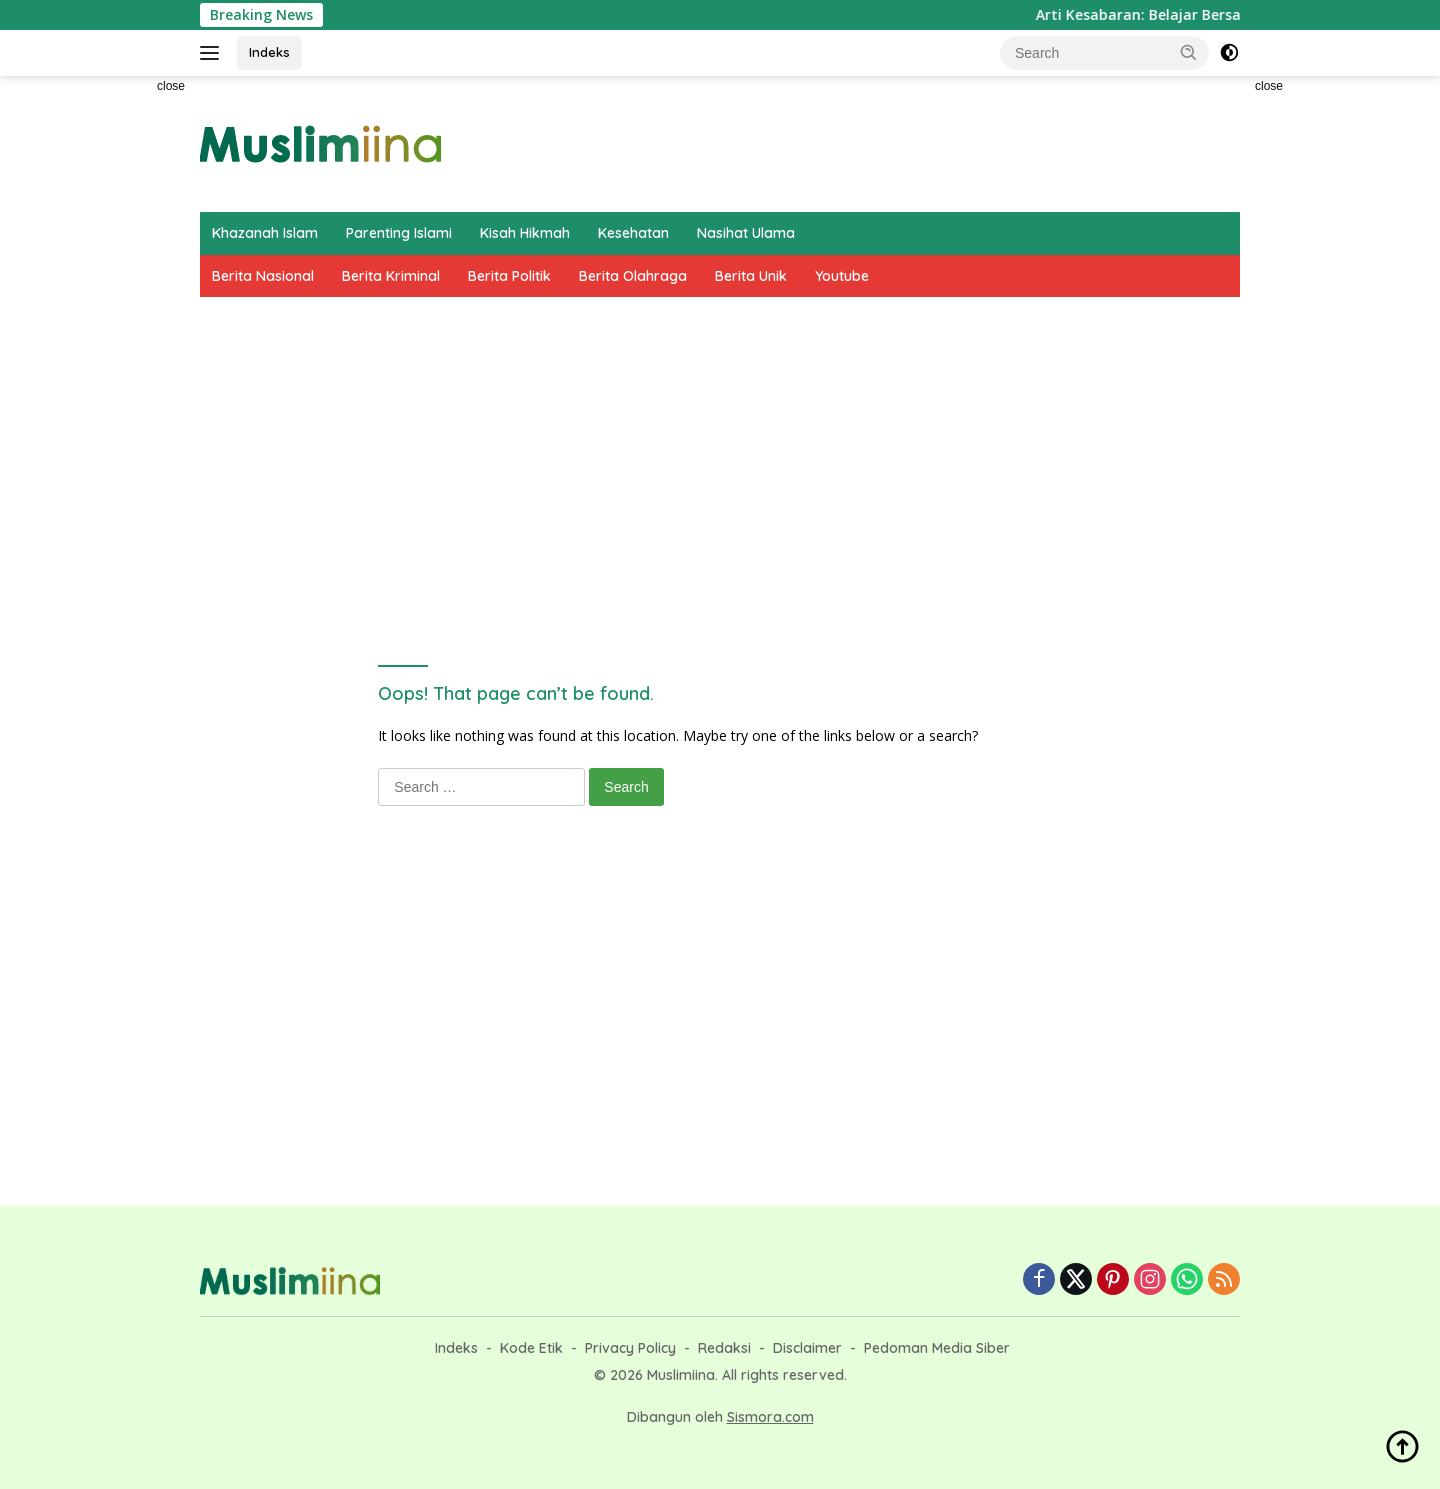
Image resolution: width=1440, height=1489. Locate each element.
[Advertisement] (110, 376)
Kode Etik (531, 1348)
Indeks (269, 52)
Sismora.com (770, 1417)
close (171, 86)
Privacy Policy (630, 1348)
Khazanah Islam (265, 233)
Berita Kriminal (391, 276)
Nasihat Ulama (746, 233)
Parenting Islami (399, 233)
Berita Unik (751, 276)
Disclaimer (807, 1348)
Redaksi (724, 1348)
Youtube (842, 276)
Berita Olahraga (633, 276)
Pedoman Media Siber (937, 1348)
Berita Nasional (263, 276)
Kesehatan (633, 233)
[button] (1189, 52)
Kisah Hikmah (525, 233)
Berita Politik (509, 276)
